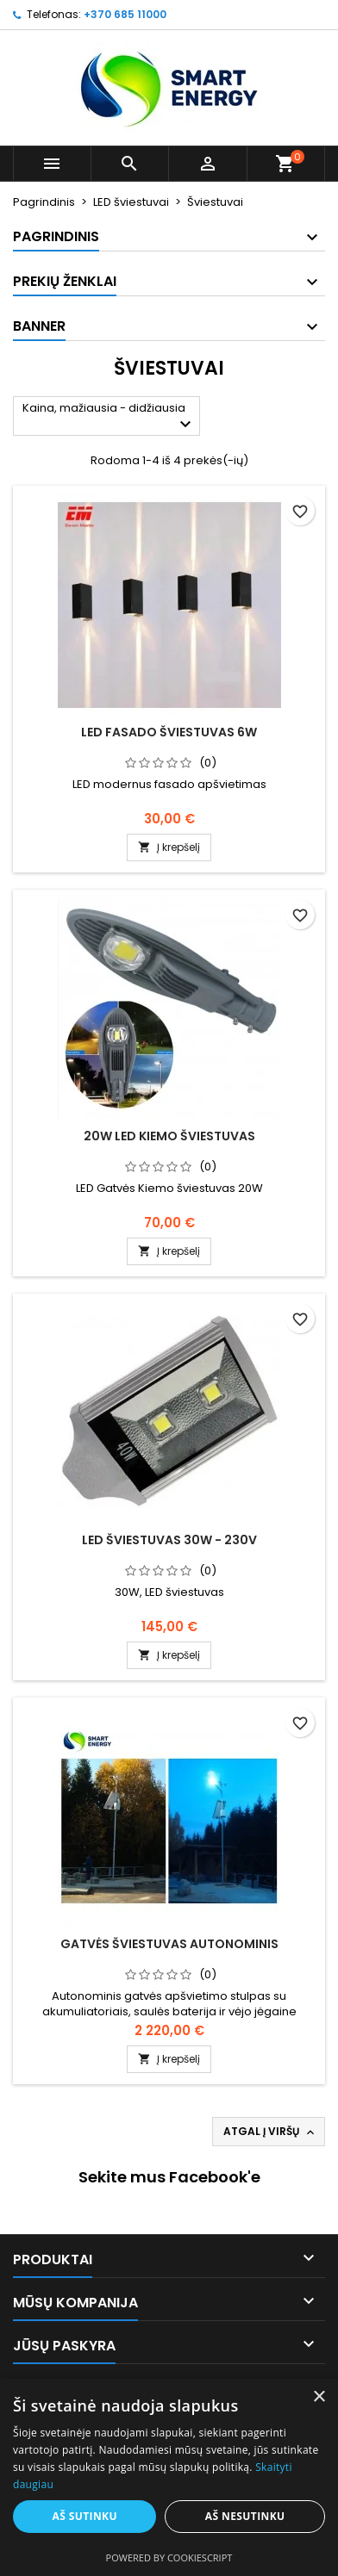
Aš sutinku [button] (84, 2516)
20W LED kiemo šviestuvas (169, 1136)
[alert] (169, 2477)
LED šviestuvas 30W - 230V (169, 1540)
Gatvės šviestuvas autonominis (169, 1943)
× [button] (318, 2397)
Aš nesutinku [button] (245, 2516)
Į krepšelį (169, 847)
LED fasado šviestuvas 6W (169, 732)
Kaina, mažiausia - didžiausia (109, 417)
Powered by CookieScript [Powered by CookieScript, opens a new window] (169, 2557)
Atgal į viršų (270, 2131)
